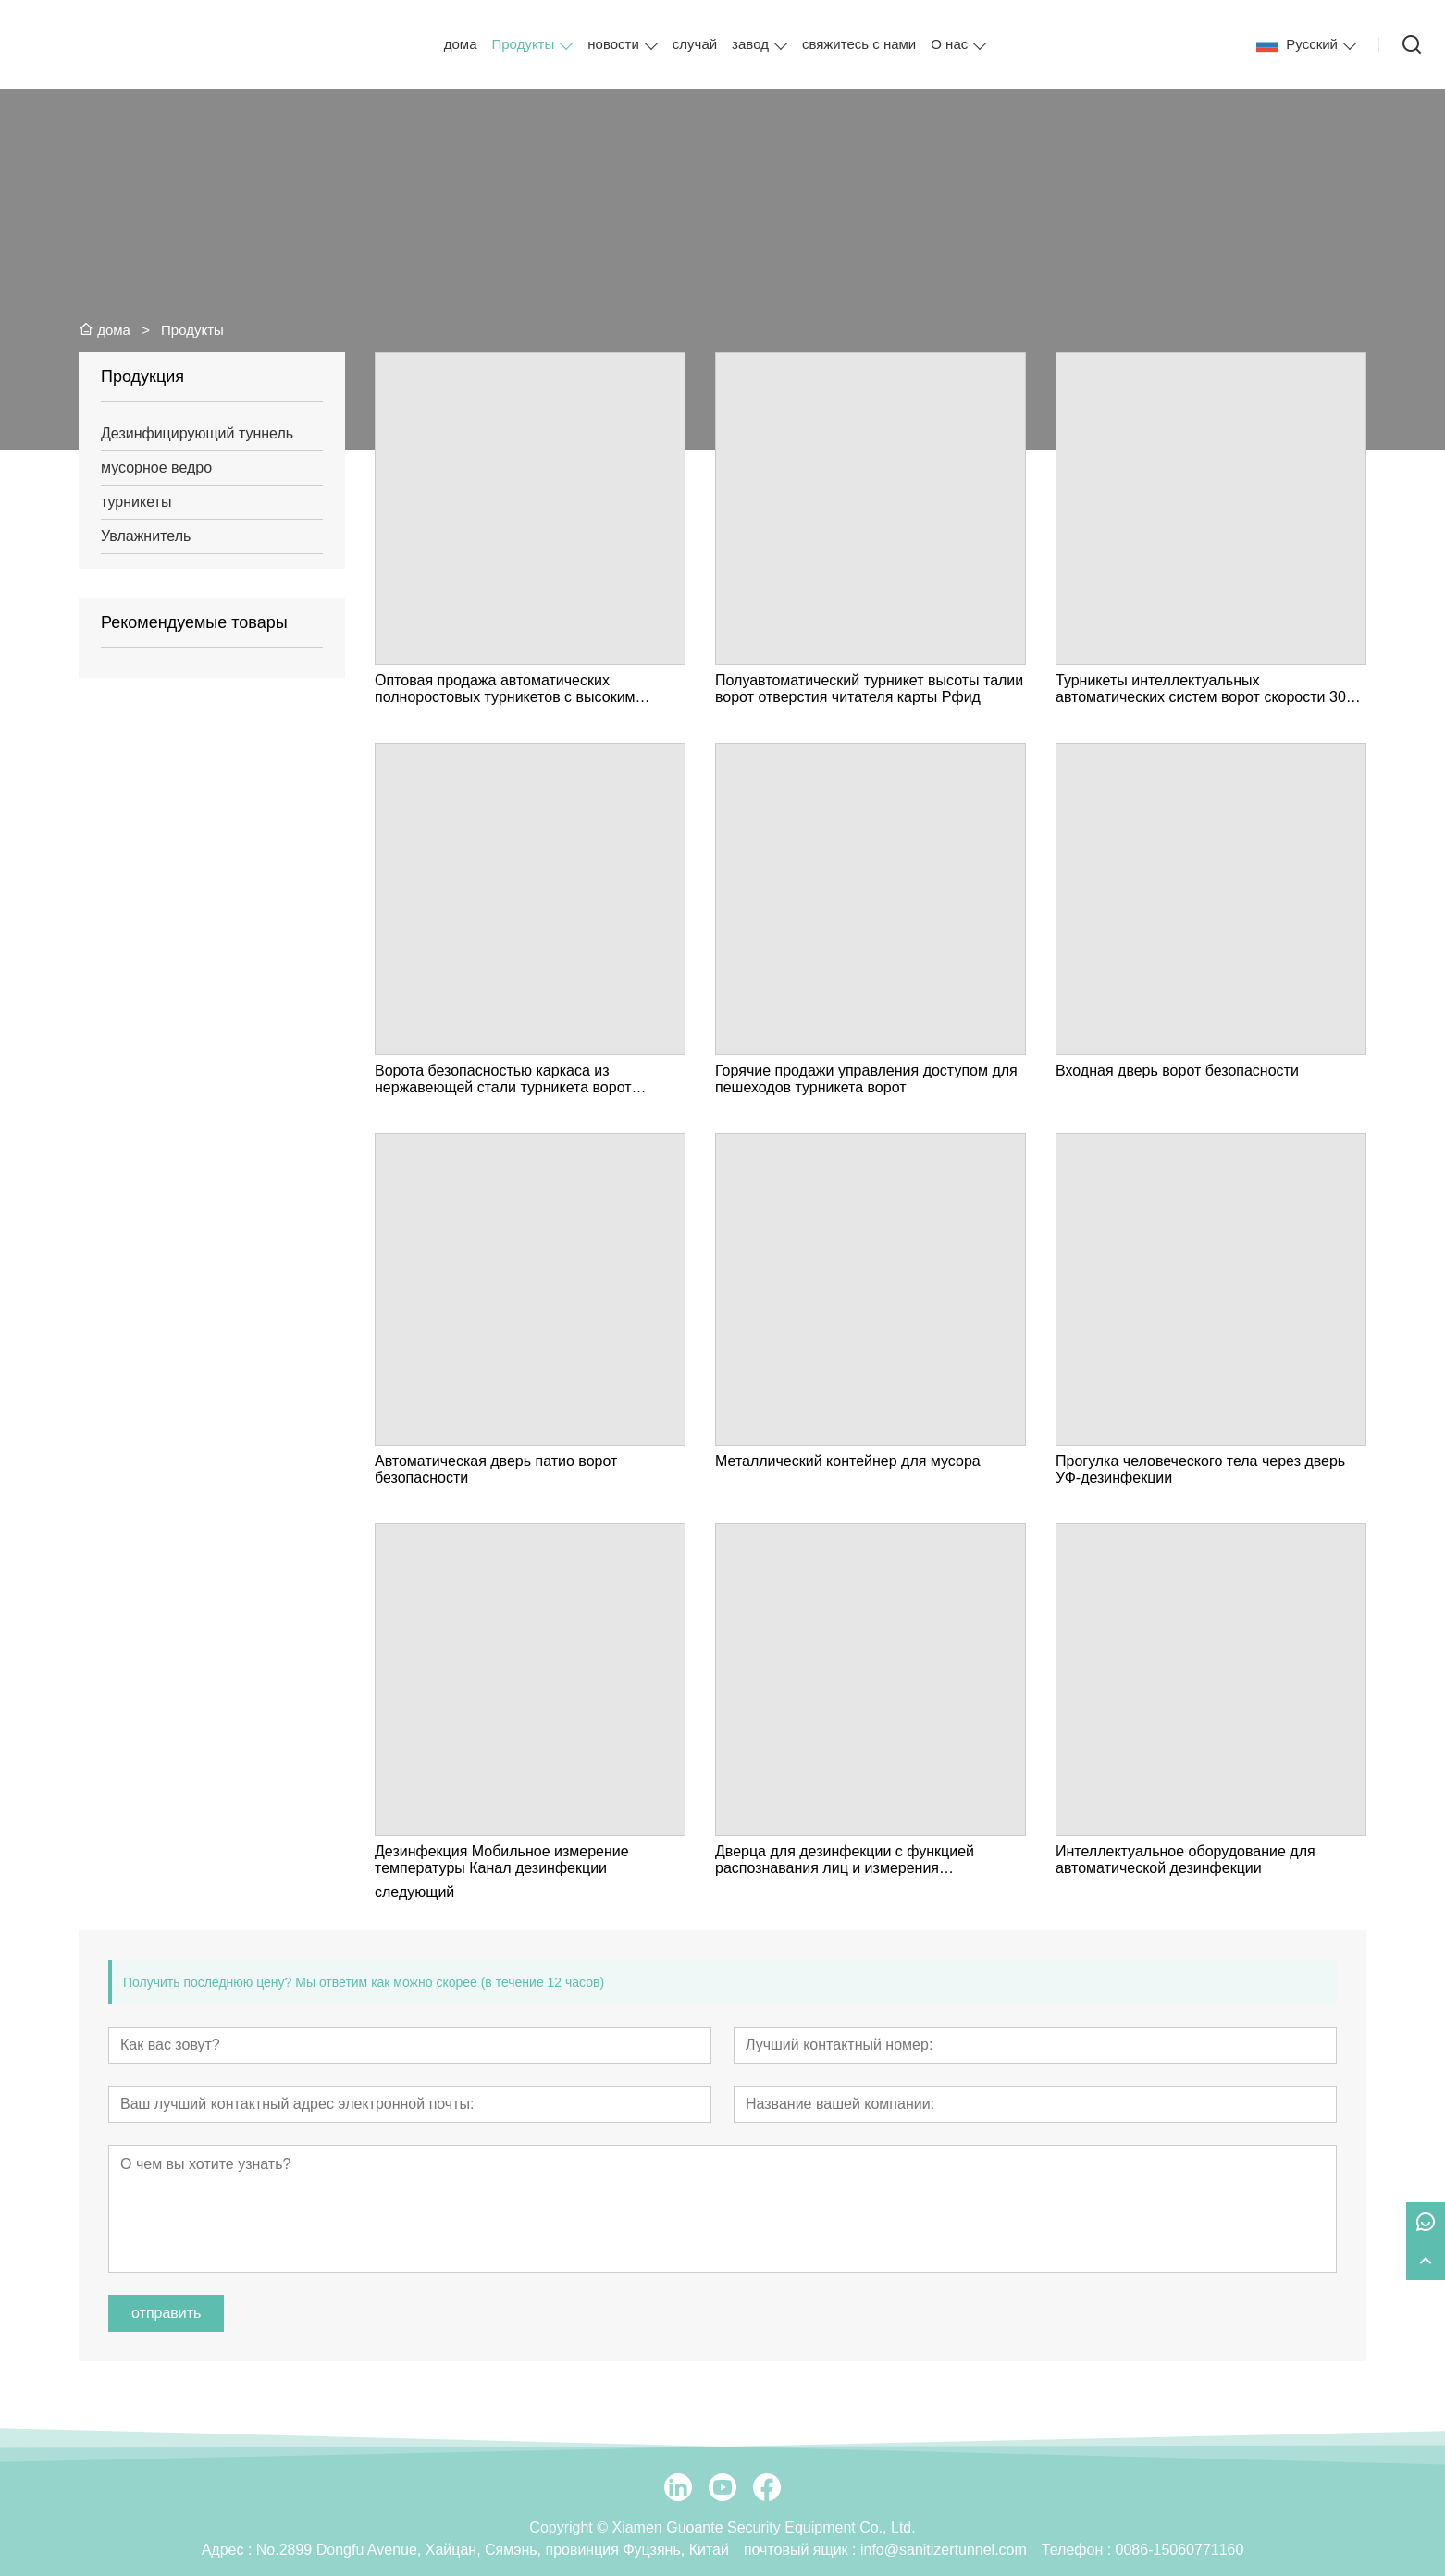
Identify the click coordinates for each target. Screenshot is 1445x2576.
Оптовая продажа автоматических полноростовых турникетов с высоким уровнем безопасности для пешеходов (507, 689)
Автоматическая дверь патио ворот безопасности (496, 1469)
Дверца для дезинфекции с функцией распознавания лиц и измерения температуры (844, 1860)
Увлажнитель (146, 536)
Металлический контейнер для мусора (848, 1461)
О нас (949, 44)
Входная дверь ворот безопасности (1177, 1070)
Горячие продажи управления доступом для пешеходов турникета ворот (866, 1079)
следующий (414, 1892)
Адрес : (229, 2550)
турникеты (136, 502)
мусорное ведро (156, 467)
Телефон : (1079, 2550)
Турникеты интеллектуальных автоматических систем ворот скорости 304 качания (1205, 689)
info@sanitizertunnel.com (943, 2550)
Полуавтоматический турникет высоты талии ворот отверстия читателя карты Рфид (869, 688)
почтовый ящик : (802, 2550)
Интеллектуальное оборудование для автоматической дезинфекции (1185, 1859)
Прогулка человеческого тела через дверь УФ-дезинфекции (1200, 1469)
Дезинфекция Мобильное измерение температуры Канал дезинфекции (502, 1859)
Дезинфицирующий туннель (197, 433)
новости (613, 44)
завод (750, 44)
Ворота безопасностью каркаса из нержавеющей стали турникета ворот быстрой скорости (503, 1079)
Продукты (523, 44)
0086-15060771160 (1180, 2550)
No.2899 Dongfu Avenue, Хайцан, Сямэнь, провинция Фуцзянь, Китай (492, 2550)
